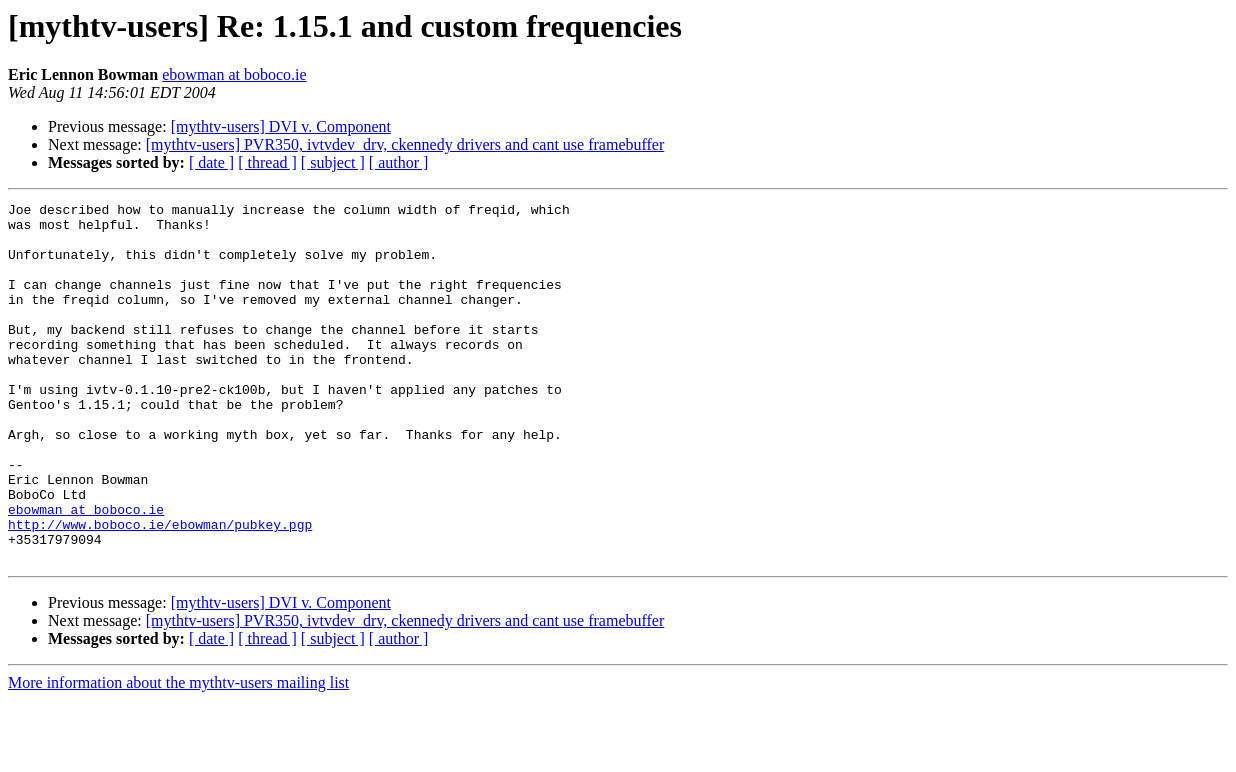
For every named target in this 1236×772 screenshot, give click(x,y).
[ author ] (399, 162)
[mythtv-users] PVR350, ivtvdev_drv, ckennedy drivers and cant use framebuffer (405, 144)
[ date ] (211, 162)
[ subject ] (333, 162)
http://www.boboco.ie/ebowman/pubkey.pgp (160, 590)
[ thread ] (267, 162)
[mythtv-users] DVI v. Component (281, 126)
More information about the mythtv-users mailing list (178, 754)
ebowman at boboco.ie (234, 74)
